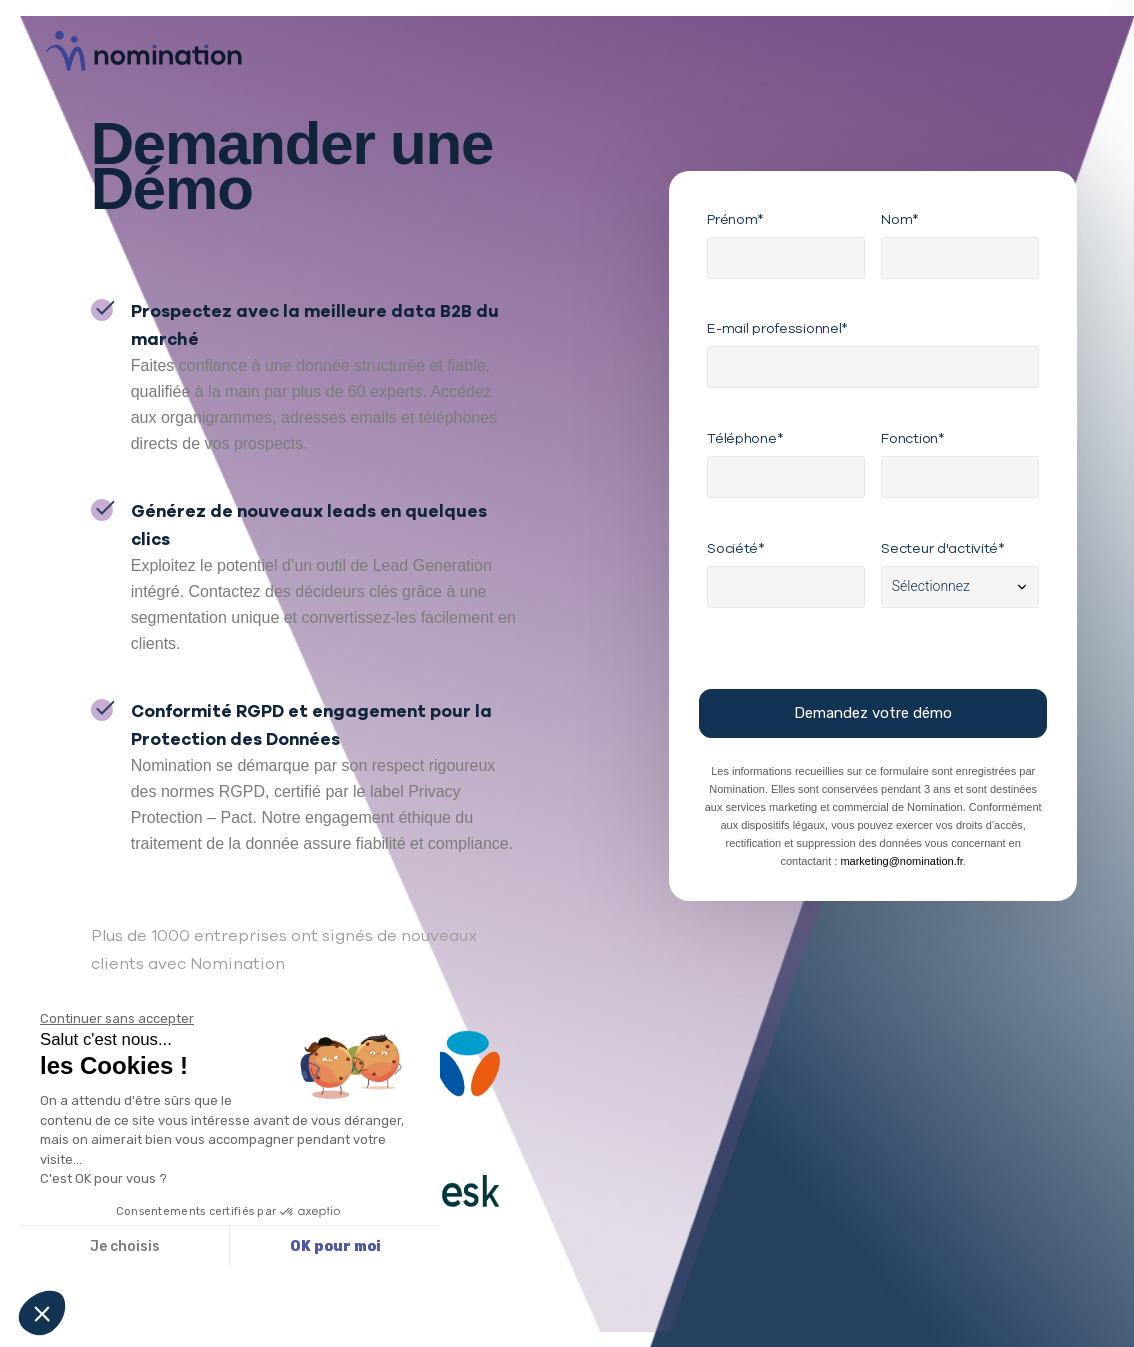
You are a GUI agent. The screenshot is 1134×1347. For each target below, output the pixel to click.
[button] (42, 1313)
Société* (736, 548)
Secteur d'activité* (943, 548)
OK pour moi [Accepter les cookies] (335, 1246)
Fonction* (912, 438)
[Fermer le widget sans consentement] (117, 1019)
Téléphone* (745, 438)
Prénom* (735, 219)
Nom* (900, 219)
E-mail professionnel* (777, 328)
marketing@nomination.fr (901, 861)
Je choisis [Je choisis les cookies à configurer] (125, 1246)
